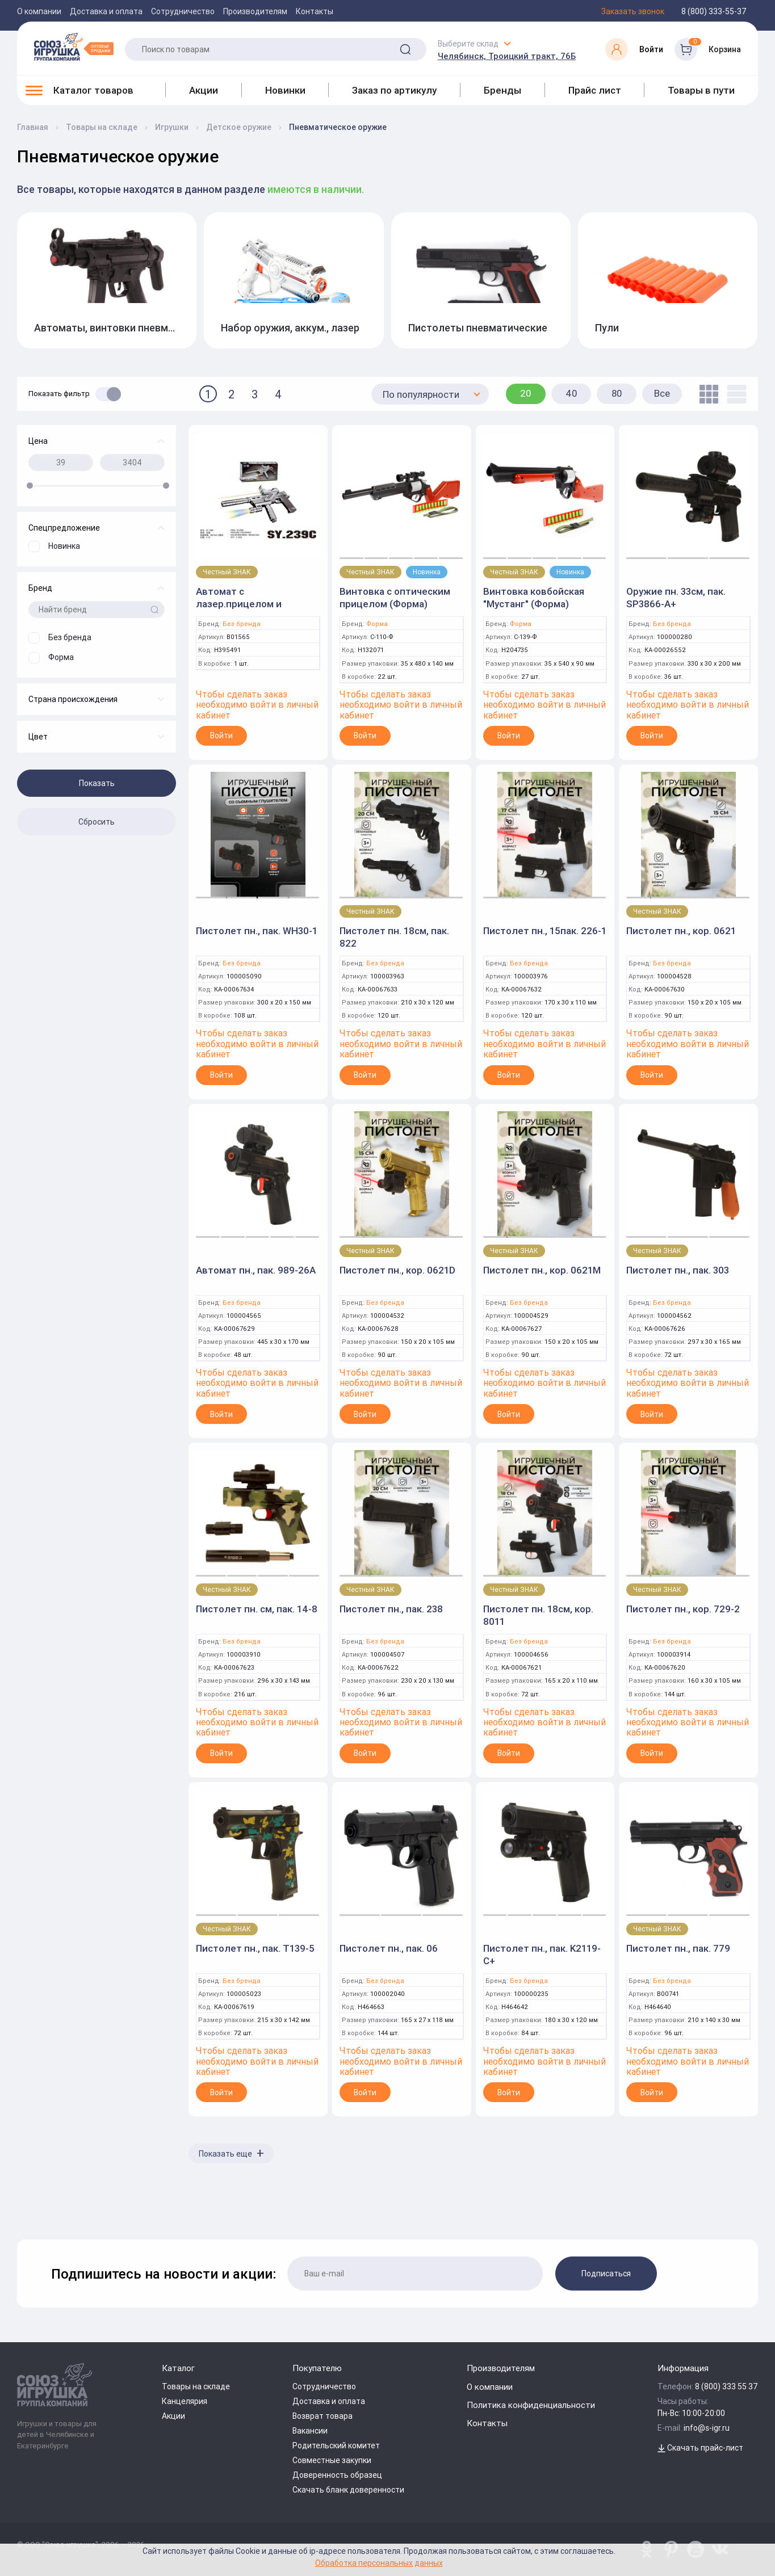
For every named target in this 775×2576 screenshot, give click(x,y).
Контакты (314, 11)
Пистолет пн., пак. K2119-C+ (542, 1954)
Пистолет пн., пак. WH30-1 (256, 930)
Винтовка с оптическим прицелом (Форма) (395, 597)
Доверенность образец (337, 2475)
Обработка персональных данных (379, 2562)
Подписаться (606, 2273)
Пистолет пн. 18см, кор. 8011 (538, 1615)
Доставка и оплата (106, 11)
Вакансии (310, 2430)
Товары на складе (196, 2386)
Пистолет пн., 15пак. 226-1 (544, 930)
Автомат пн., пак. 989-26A (256, 1270)
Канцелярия (184, 2401)
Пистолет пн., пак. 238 (391, 1609)
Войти (221, 735)
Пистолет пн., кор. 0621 (681, 930)
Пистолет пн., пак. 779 (678, 1948)
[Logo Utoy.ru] (74, 46)
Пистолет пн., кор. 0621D (397, 1270)
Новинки (285, 90)
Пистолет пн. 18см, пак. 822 (394, 936)
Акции (203, 90)
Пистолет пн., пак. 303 (677, 1270)
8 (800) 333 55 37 (726, 2386)
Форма (377, 624)
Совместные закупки (331, 2460)
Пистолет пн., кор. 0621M (542, 1270)
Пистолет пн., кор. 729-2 (683, 1609)
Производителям (255, 11)
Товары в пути (701, 90)
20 (525, 393)
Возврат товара (322, 2415)
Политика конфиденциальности (531, 2405)
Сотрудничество (183, 11)
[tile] (706, 394)
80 (616, 393)
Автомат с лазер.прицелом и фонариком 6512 (239, 604)
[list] (734, 394)
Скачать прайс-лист (700, 2447)
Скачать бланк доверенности (348, 2489)
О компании (39, 11)
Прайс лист (594, 90)
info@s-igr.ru (707, 2427)
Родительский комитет (336, 2445)
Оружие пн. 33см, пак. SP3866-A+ (676, 597)
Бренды (502, 90)
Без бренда (242, 624)
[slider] (30, 485)
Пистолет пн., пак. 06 (389, 1948)
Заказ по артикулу (394, 90)
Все (662, 393)
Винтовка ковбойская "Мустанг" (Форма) (533, 597)
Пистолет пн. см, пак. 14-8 (256, 1609)
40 (571, 393)
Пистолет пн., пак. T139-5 (255, 1948)
